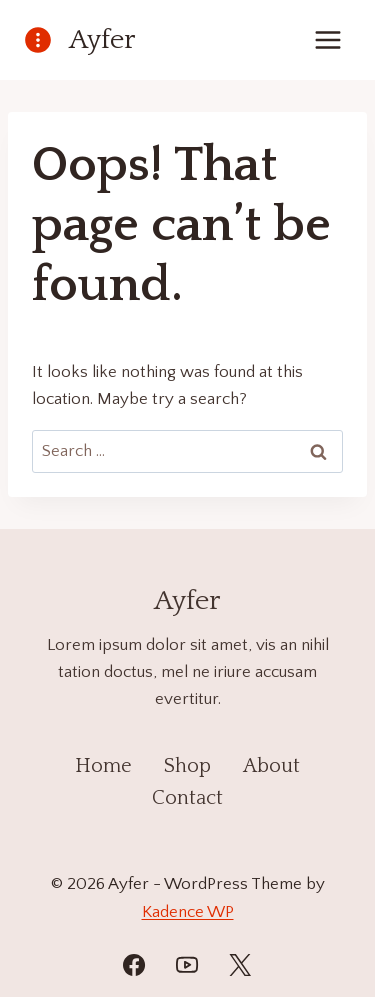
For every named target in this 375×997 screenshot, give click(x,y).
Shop (187, 766)
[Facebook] (134, 965)
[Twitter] (240, 965)
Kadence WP (188, 912)
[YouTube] (187, 965)
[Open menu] (327, 39)
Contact (187, 798)
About (271, 766)
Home (103, 766)
